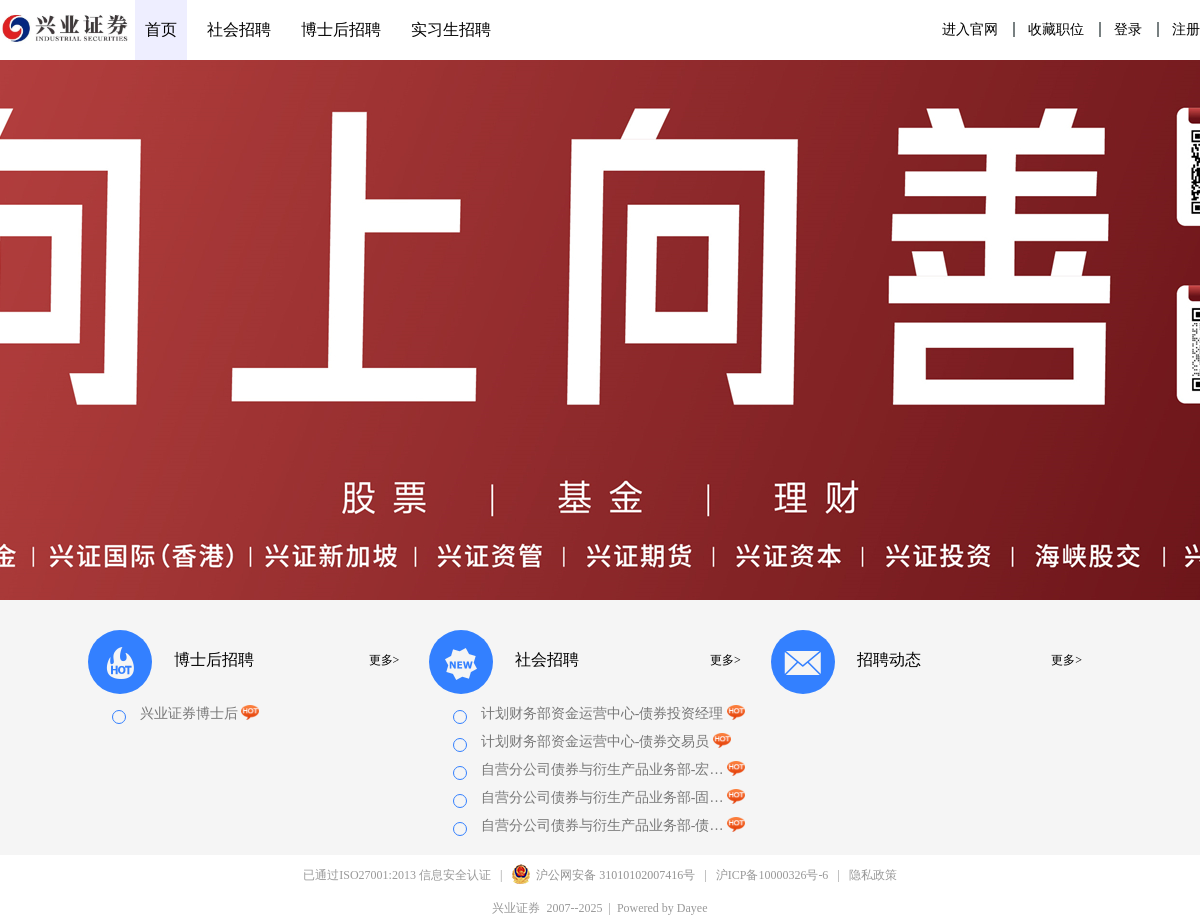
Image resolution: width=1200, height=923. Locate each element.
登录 (1128, 29)
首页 (161, 29)
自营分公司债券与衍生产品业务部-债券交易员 (602, 825)
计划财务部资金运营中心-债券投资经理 (602, 713)
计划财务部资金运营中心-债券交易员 (595, 741)
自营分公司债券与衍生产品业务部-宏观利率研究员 (602, 769)
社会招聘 (239, 29)
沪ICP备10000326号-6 (772, 875)
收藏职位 (1056, 29)
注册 (1186, 29)
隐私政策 (873, 875)
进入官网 (970, 29)
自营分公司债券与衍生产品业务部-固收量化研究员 (602, 797)
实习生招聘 (451, 29)
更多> (384, 660)
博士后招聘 (341, 29)
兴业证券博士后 (200, 713)
